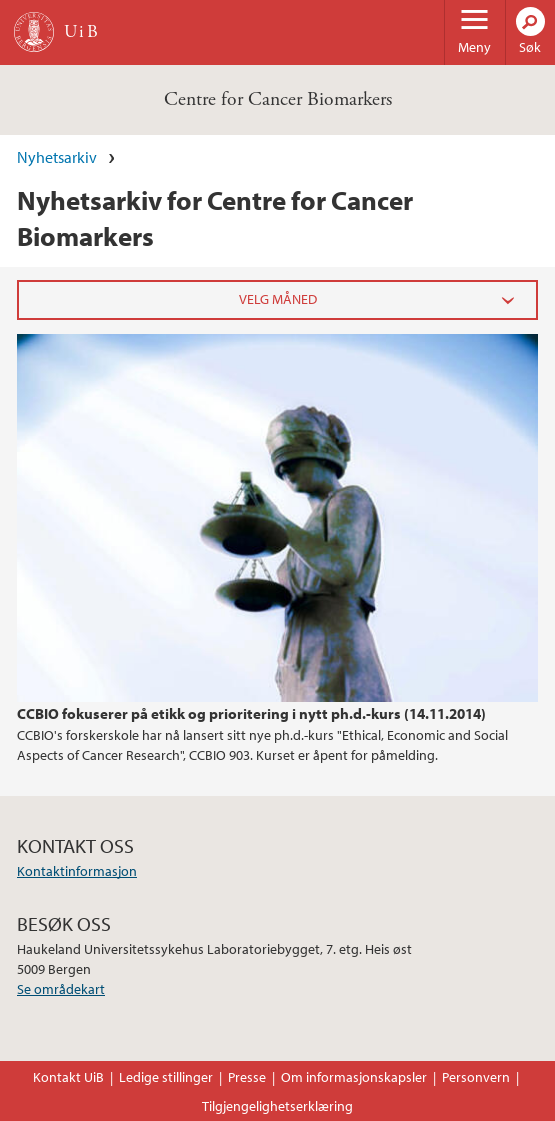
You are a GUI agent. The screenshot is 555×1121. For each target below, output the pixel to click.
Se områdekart (61, 989)
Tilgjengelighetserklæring (277, 1106)
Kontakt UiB (68, 1077)
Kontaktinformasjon (77, 871)
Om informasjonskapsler (354, 1077)
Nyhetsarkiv (57, 157)
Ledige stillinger (166, 1077)
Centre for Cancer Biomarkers (278, 99)
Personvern (476, 1077)
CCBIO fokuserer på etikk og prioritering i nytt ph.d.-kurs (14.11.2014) (251, 713)
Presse (247, 1077)
